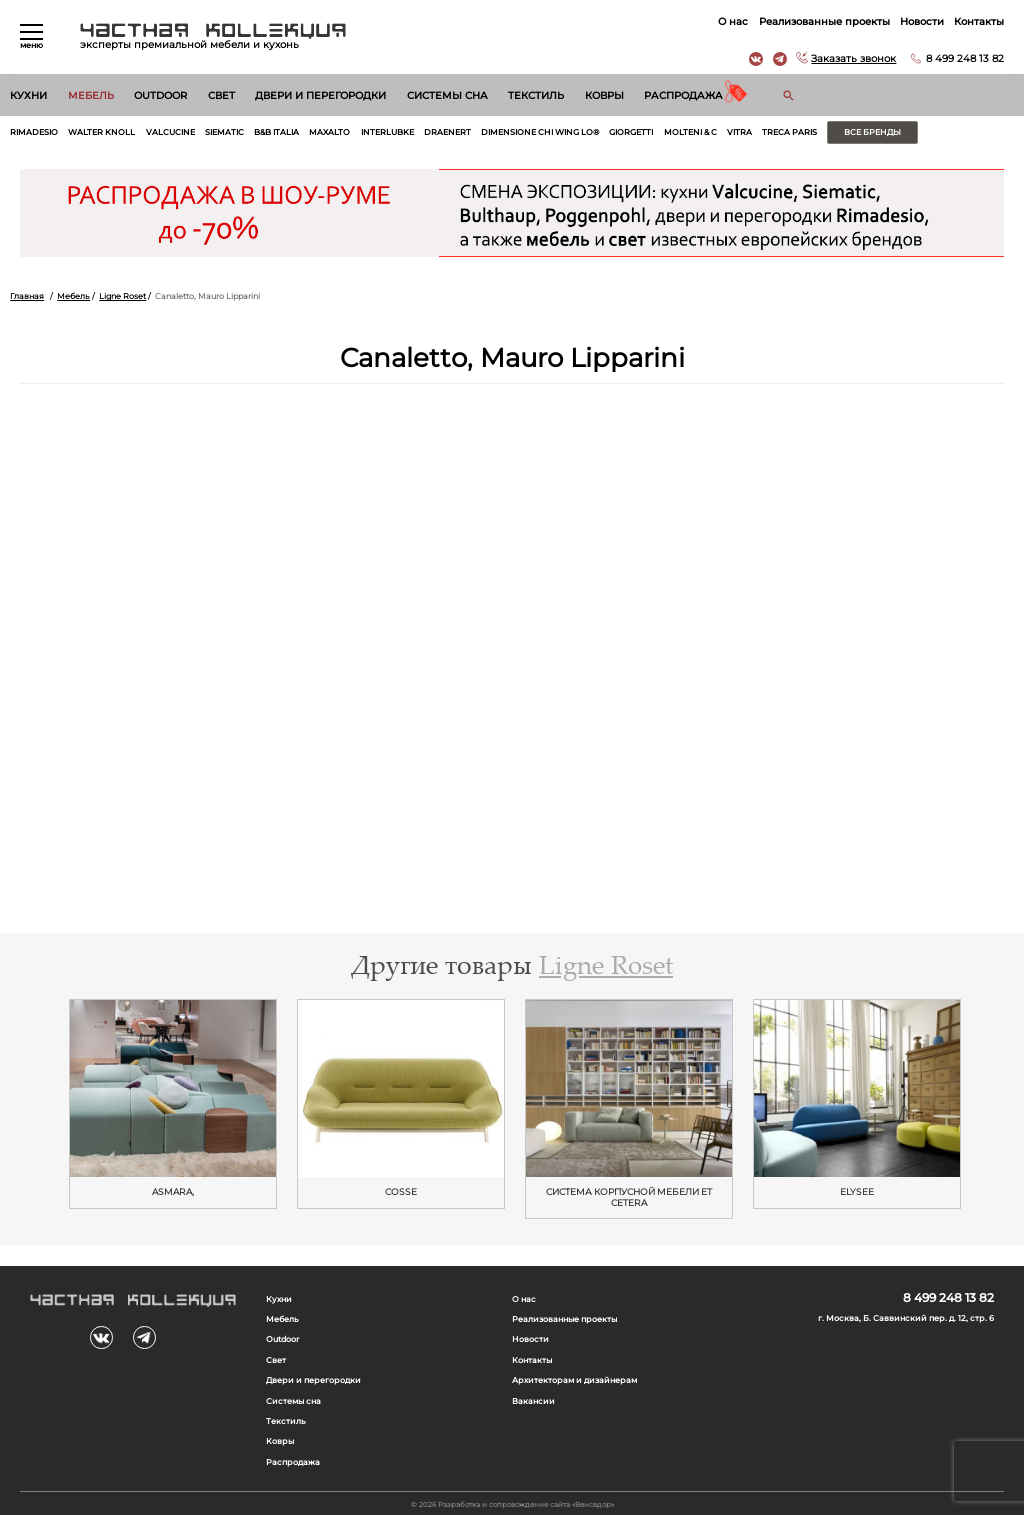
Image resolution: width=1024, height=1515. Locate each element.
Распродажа (683, 95)
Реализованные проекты (824, 21)
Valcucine (170, 132)
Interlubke (387, 132)
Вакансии (533, 1401)
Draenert (447, 132)
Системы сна (447, 95)
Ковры (604, 95)
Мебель (91, 95)
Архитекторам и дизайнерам (574, 1380)
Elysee (857, 1192)
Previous (40, 1105)
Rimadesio (34, 132)
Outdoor (160, 95)
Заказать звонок (853, 58)
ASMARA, (173, 1192)
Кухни (28, 95)
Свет (221, 95)
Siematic (224, 132)
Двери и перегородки (320, 95)
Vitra (739, 132)
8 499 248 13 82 (965, 58)
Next (984, 1105)
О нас (733, 21)
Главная (27, 296)
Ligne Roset (122, 296)
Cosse (401, 1192)
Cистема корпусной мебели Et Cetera (629, 1197)
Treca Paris (789, 132)
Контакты (979, 21)
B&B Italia (276, 132)
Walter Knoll (101, 132)
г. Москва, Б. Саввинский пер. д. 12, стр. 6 (906, 1318)
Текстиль (536, 95)
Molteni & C (690, 132)
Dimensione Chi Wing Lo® (540, 132)
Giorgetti (631, 132)
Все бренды (872, 132)
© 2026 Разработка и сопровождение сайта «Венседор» (512, 1504)
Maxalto (329, 132)
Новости (922, 21)
